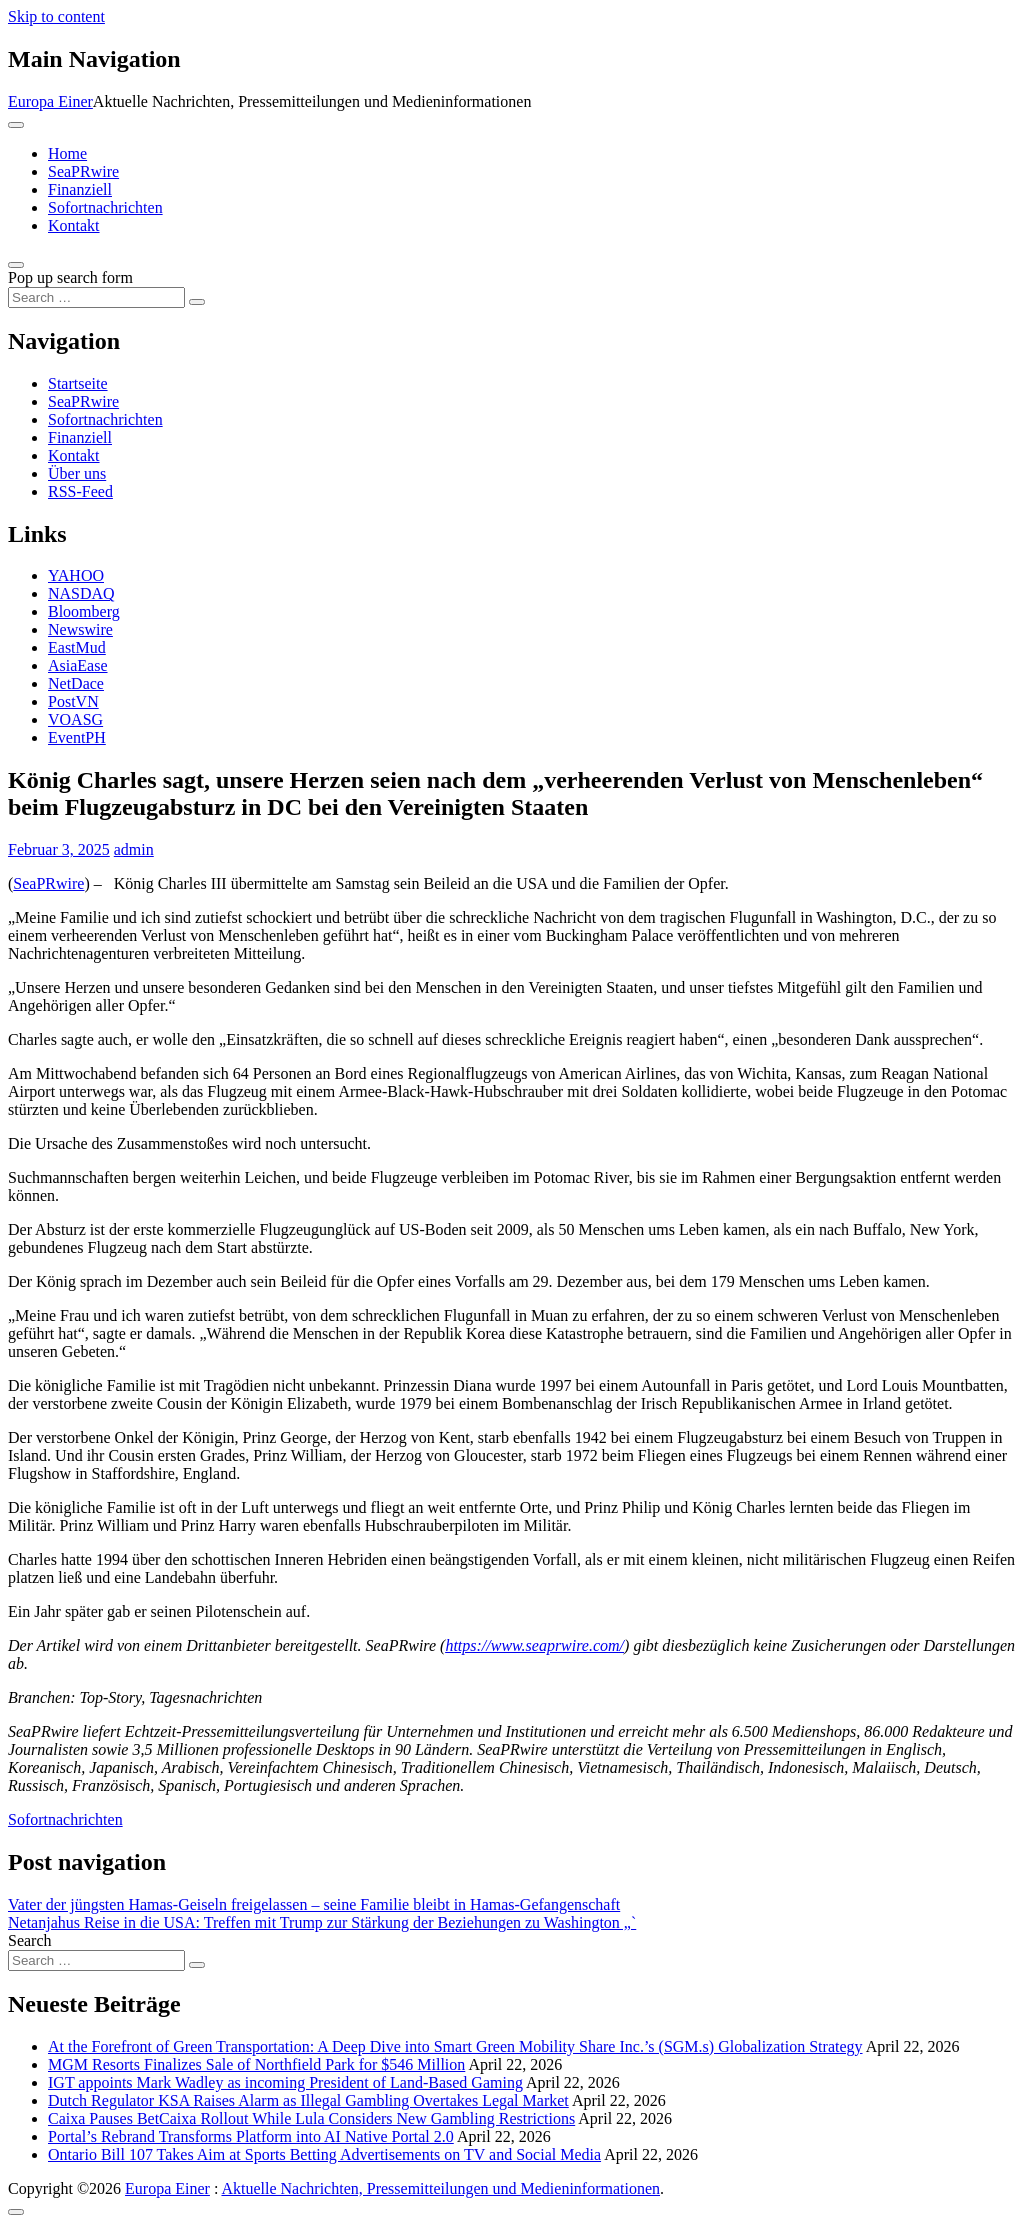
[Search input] (96, 297)
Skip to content (56, 16)
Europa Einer (50, 101)
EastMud (77, 647)
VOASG (75, 719)
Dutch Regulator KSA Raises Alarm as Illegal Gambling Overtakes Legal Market (308, 2100)
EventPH (77, 737)
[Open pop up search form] (16, 265)
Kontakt (74, 225)
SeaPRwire (83, 171)
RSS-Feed (80, 491)
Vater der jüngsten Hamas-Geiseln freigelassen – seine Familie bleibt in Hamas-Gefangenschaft (314, 1904)
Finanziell (80, 189)
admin (134, 849)
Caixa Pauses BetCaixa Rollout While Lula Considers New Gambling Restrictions (311, 2118)
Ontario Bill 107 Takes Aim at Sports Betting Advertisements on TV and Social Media (324, 2154)
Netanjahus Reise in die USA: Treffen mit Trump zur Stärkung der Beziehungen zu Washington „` (322, 1922)
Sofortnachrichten (105, 207)
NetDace (76, 683)
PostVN (73, 701)
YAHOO (76, 575)
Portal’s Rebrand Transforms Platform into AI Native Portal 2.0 (251, 2136)
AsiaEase (78, 665)
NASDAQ (81, 593)
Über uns (77, 473)
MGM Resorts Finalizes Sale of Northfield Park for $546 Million (256, 2064)
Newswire (80, 629)
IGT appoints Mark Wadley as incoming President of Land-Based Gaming (285, 2082)
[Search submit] (197, 302)
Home (67, 153)
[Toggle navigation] (16, 125)
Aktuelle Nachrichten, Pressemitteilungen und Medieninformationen (440, 2188)
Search (30, 1940)
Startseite (78, 383)
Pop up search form (70, 277)
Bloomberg (84, 611)
